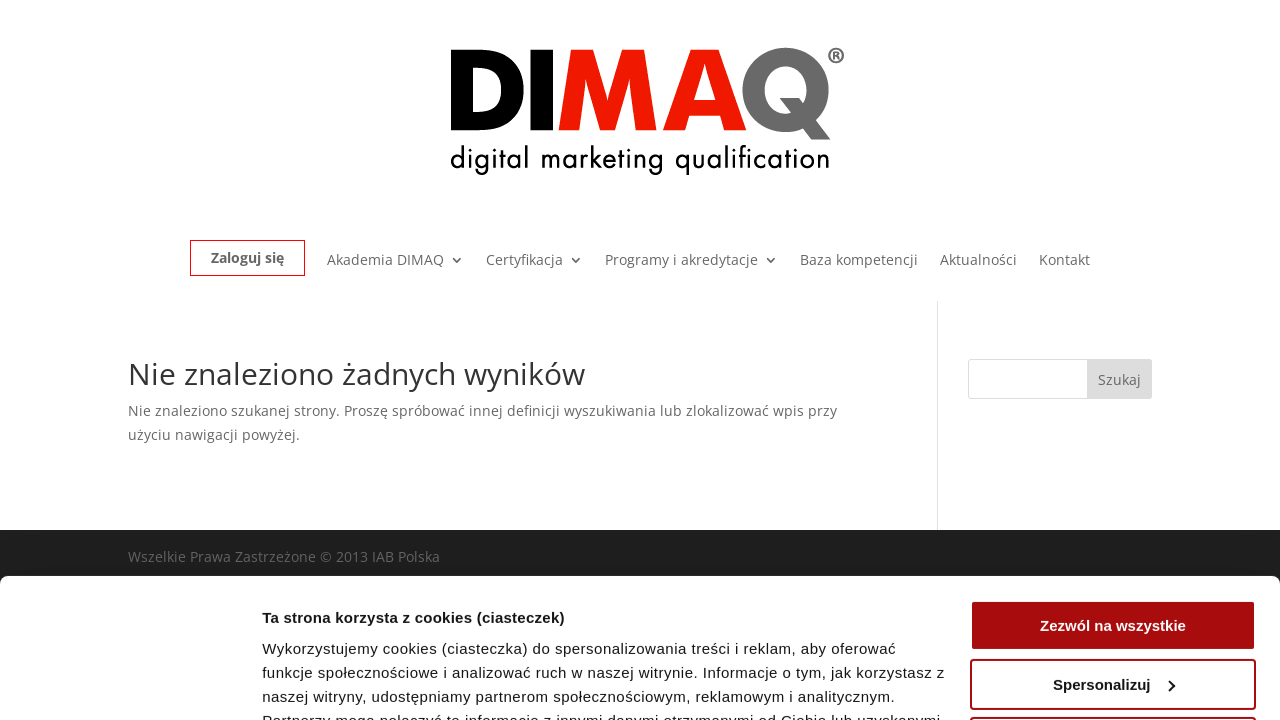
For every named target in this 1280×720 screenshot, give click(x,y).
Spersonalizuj (1114, 564)
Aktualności (978, 261)
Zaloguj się (247, 257)
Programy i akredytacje (681, 261)
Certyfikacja (524, 261)
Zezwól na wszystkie (1113, 506)
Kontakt (1064, 261)
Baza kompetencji (859, 261)
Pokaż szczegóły (322, 680)
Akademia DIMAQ (385, 261)
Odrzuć (1113, 623)
